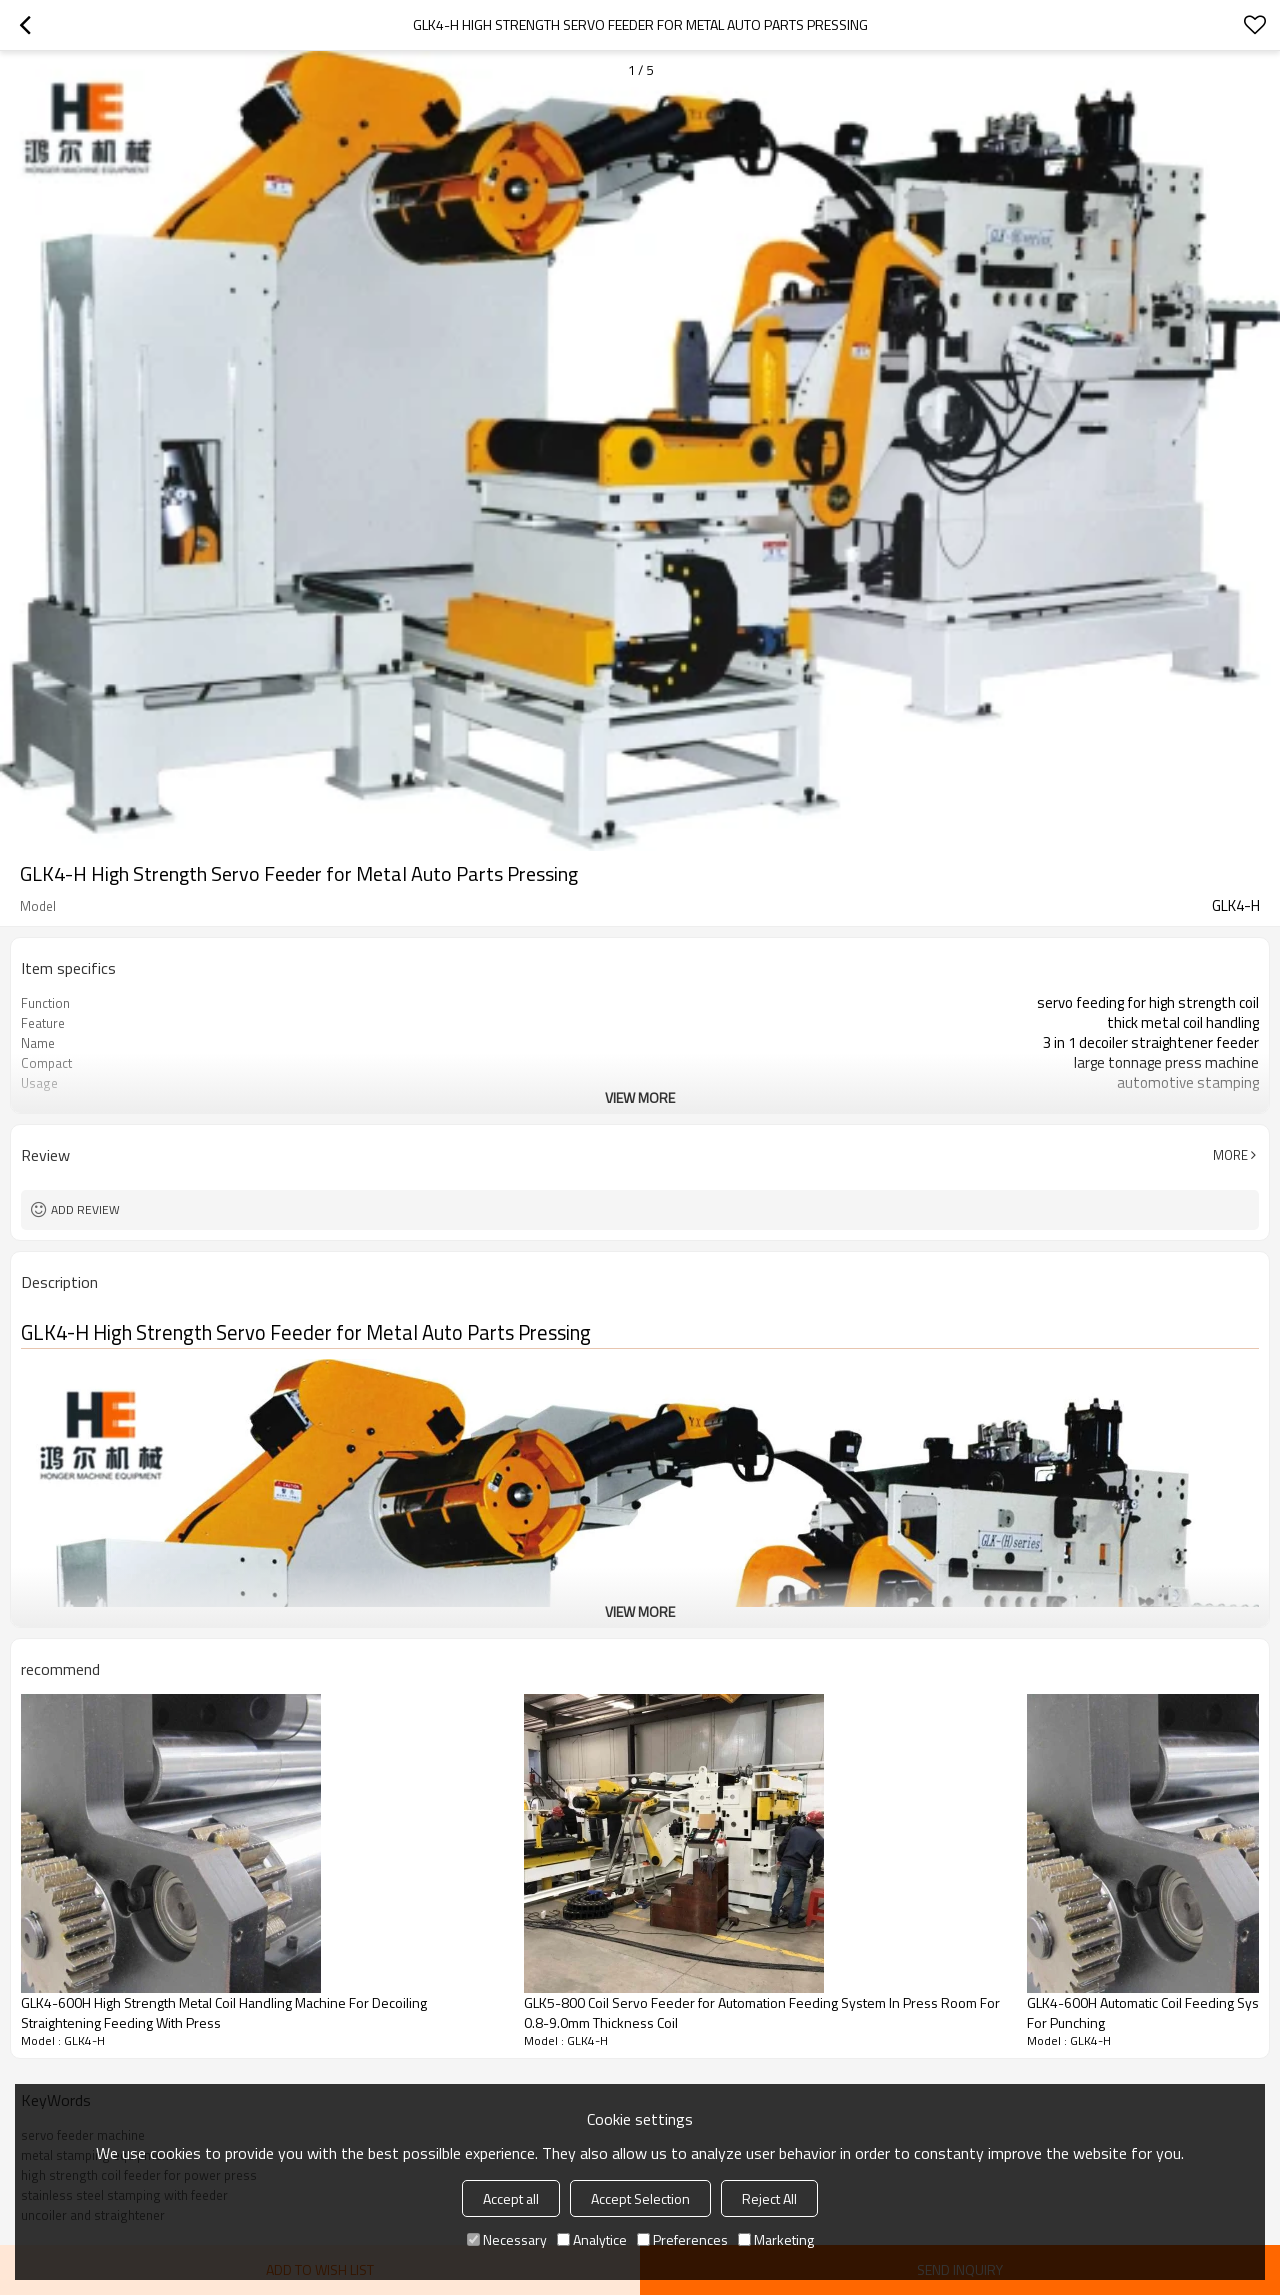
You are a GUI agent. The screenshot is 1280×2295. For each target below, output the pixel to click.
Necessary (507, 2239)
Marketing (776, 2239)
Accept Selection (640, 2198)
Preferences (682, 2239)
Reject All (769, 2198)
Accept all (511, 2198)
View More (640, 1097)
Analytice (592, 2239)
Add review (85, 1209)
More (1230, 1155)
